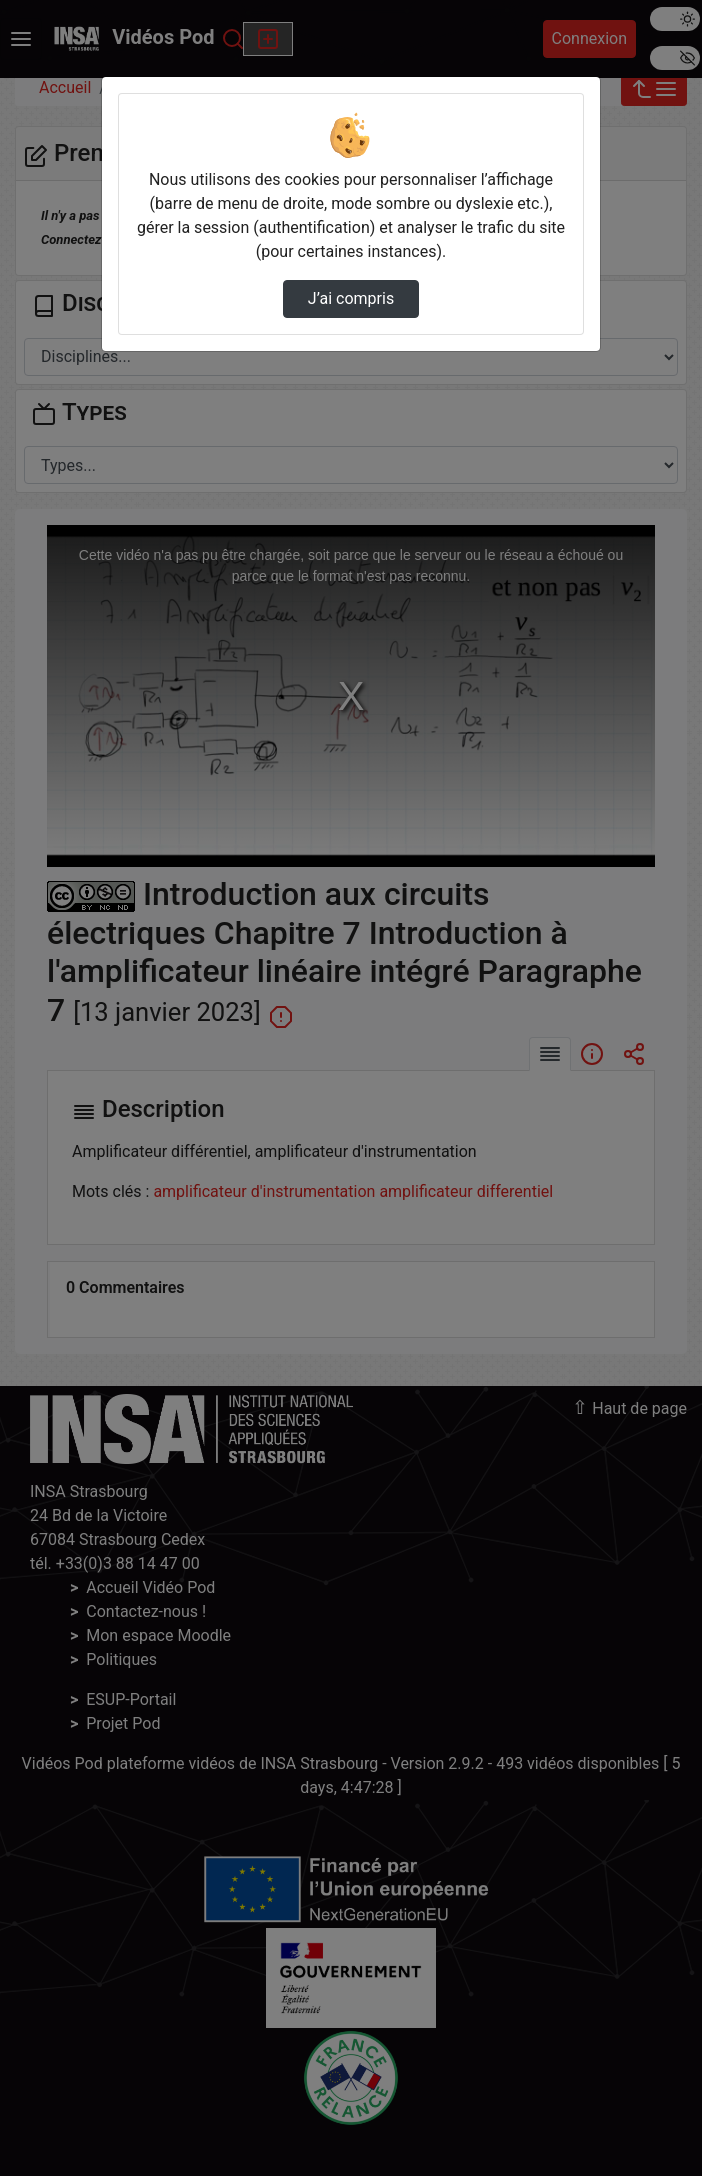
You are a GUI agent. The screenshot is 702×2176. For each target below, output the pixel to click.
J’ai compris (351, 298)
